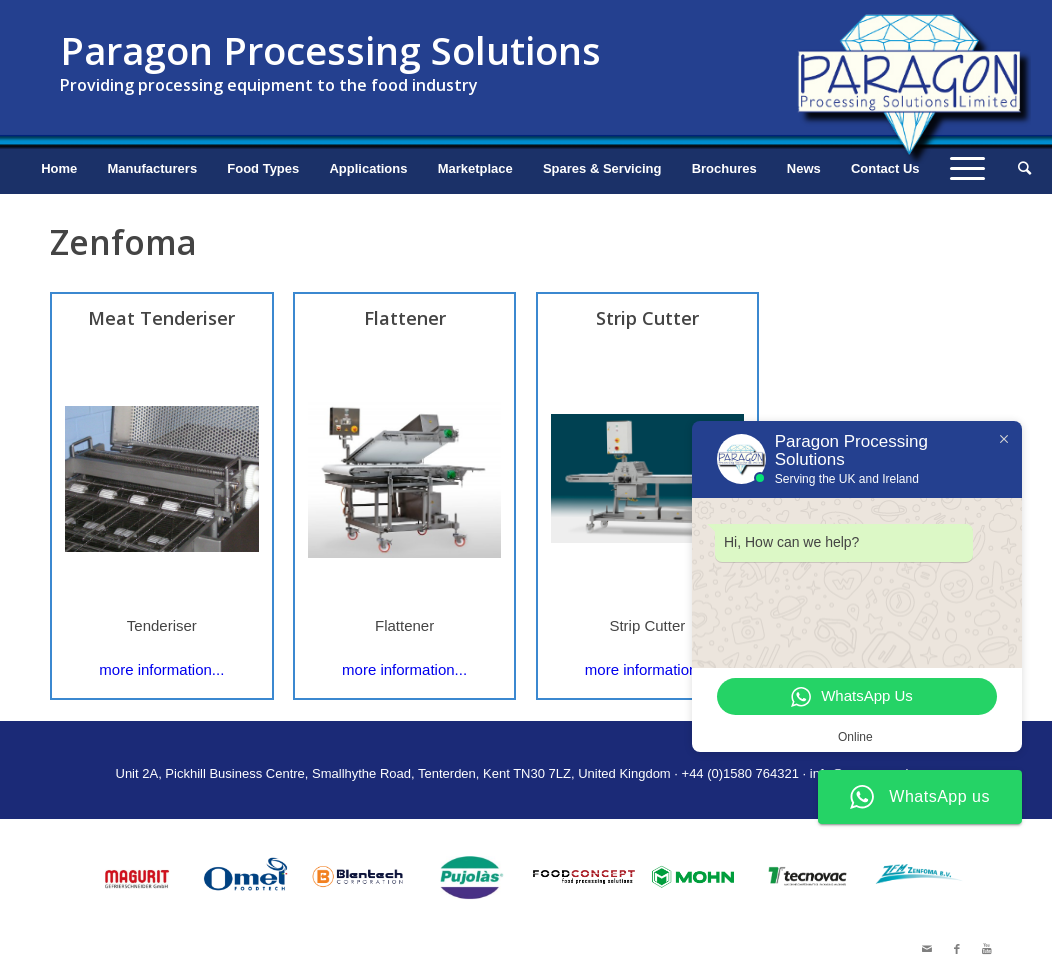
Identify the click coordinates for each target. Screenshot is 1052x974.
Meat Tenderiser (161, 318)
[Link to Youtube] (987, 949)
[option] (136, 877)
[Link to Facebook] (957, 949)
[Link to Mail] (927, 949)
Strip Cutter (647, 318)
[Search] (1018, 169)
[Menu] (967, 169)
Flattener (405, 318)
